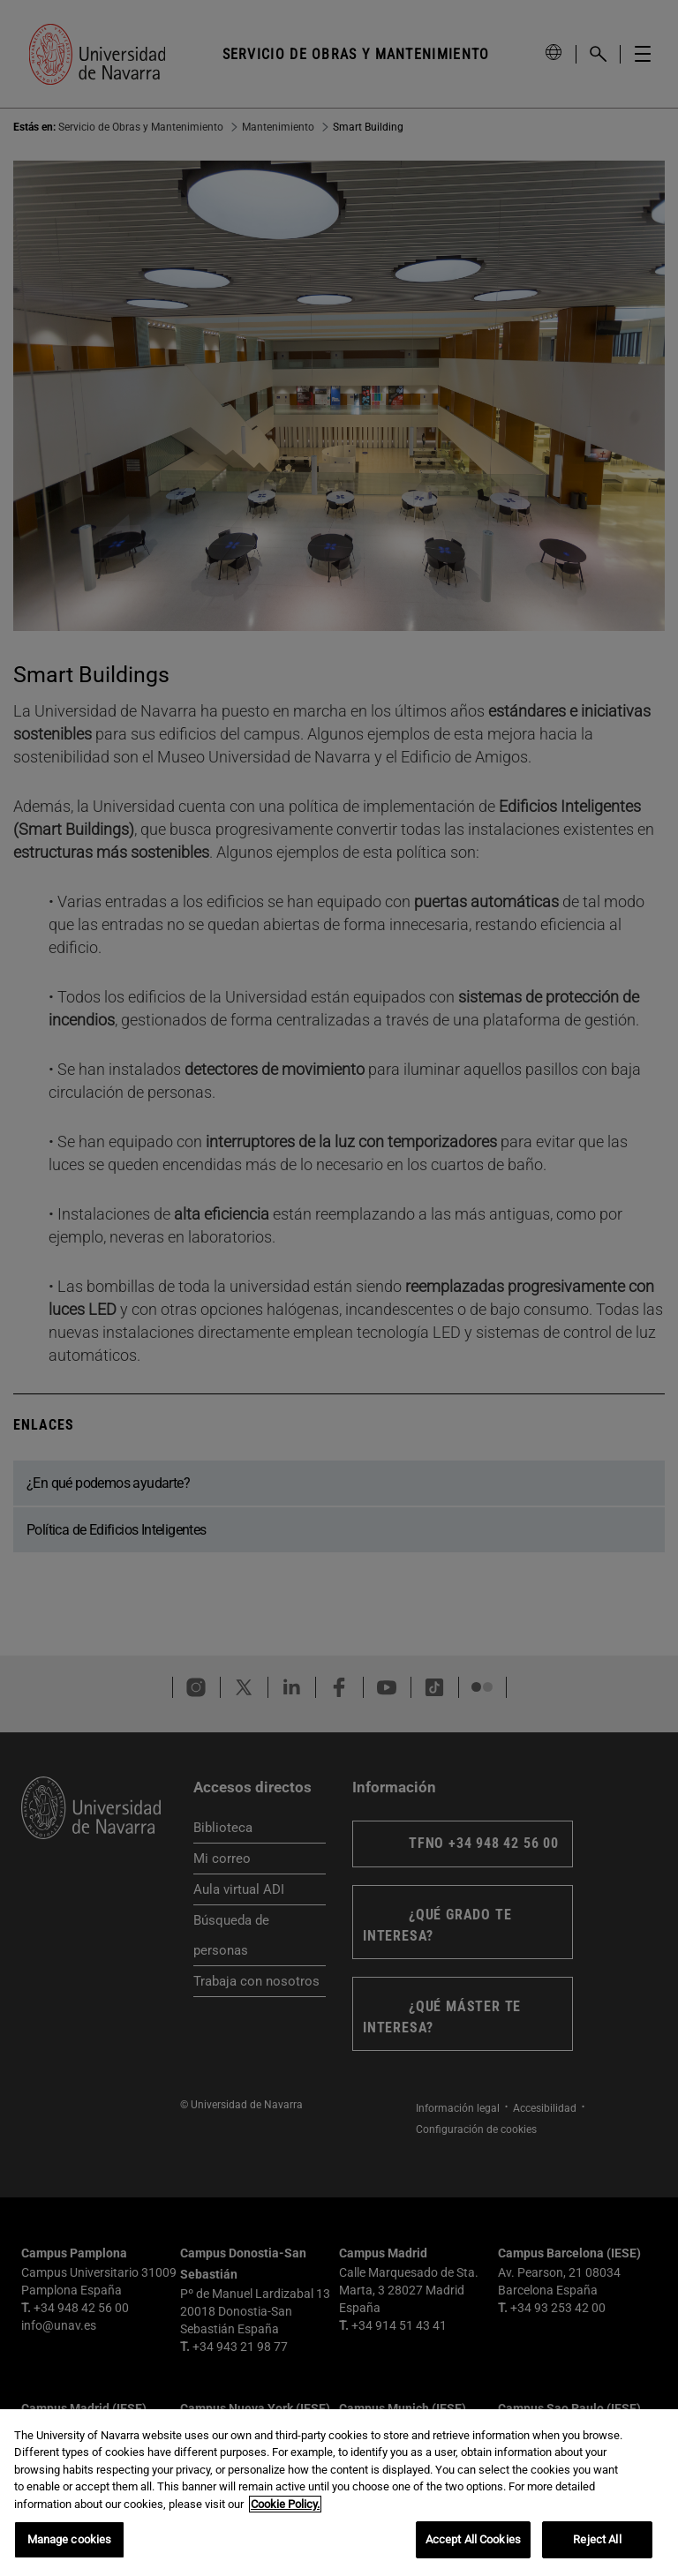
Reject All (597, 2539)
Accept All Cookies (473, 2539)
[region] (339, 2492)
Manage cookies (69, 2539)
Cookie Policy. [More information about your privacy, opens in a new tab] (285, 2504)
